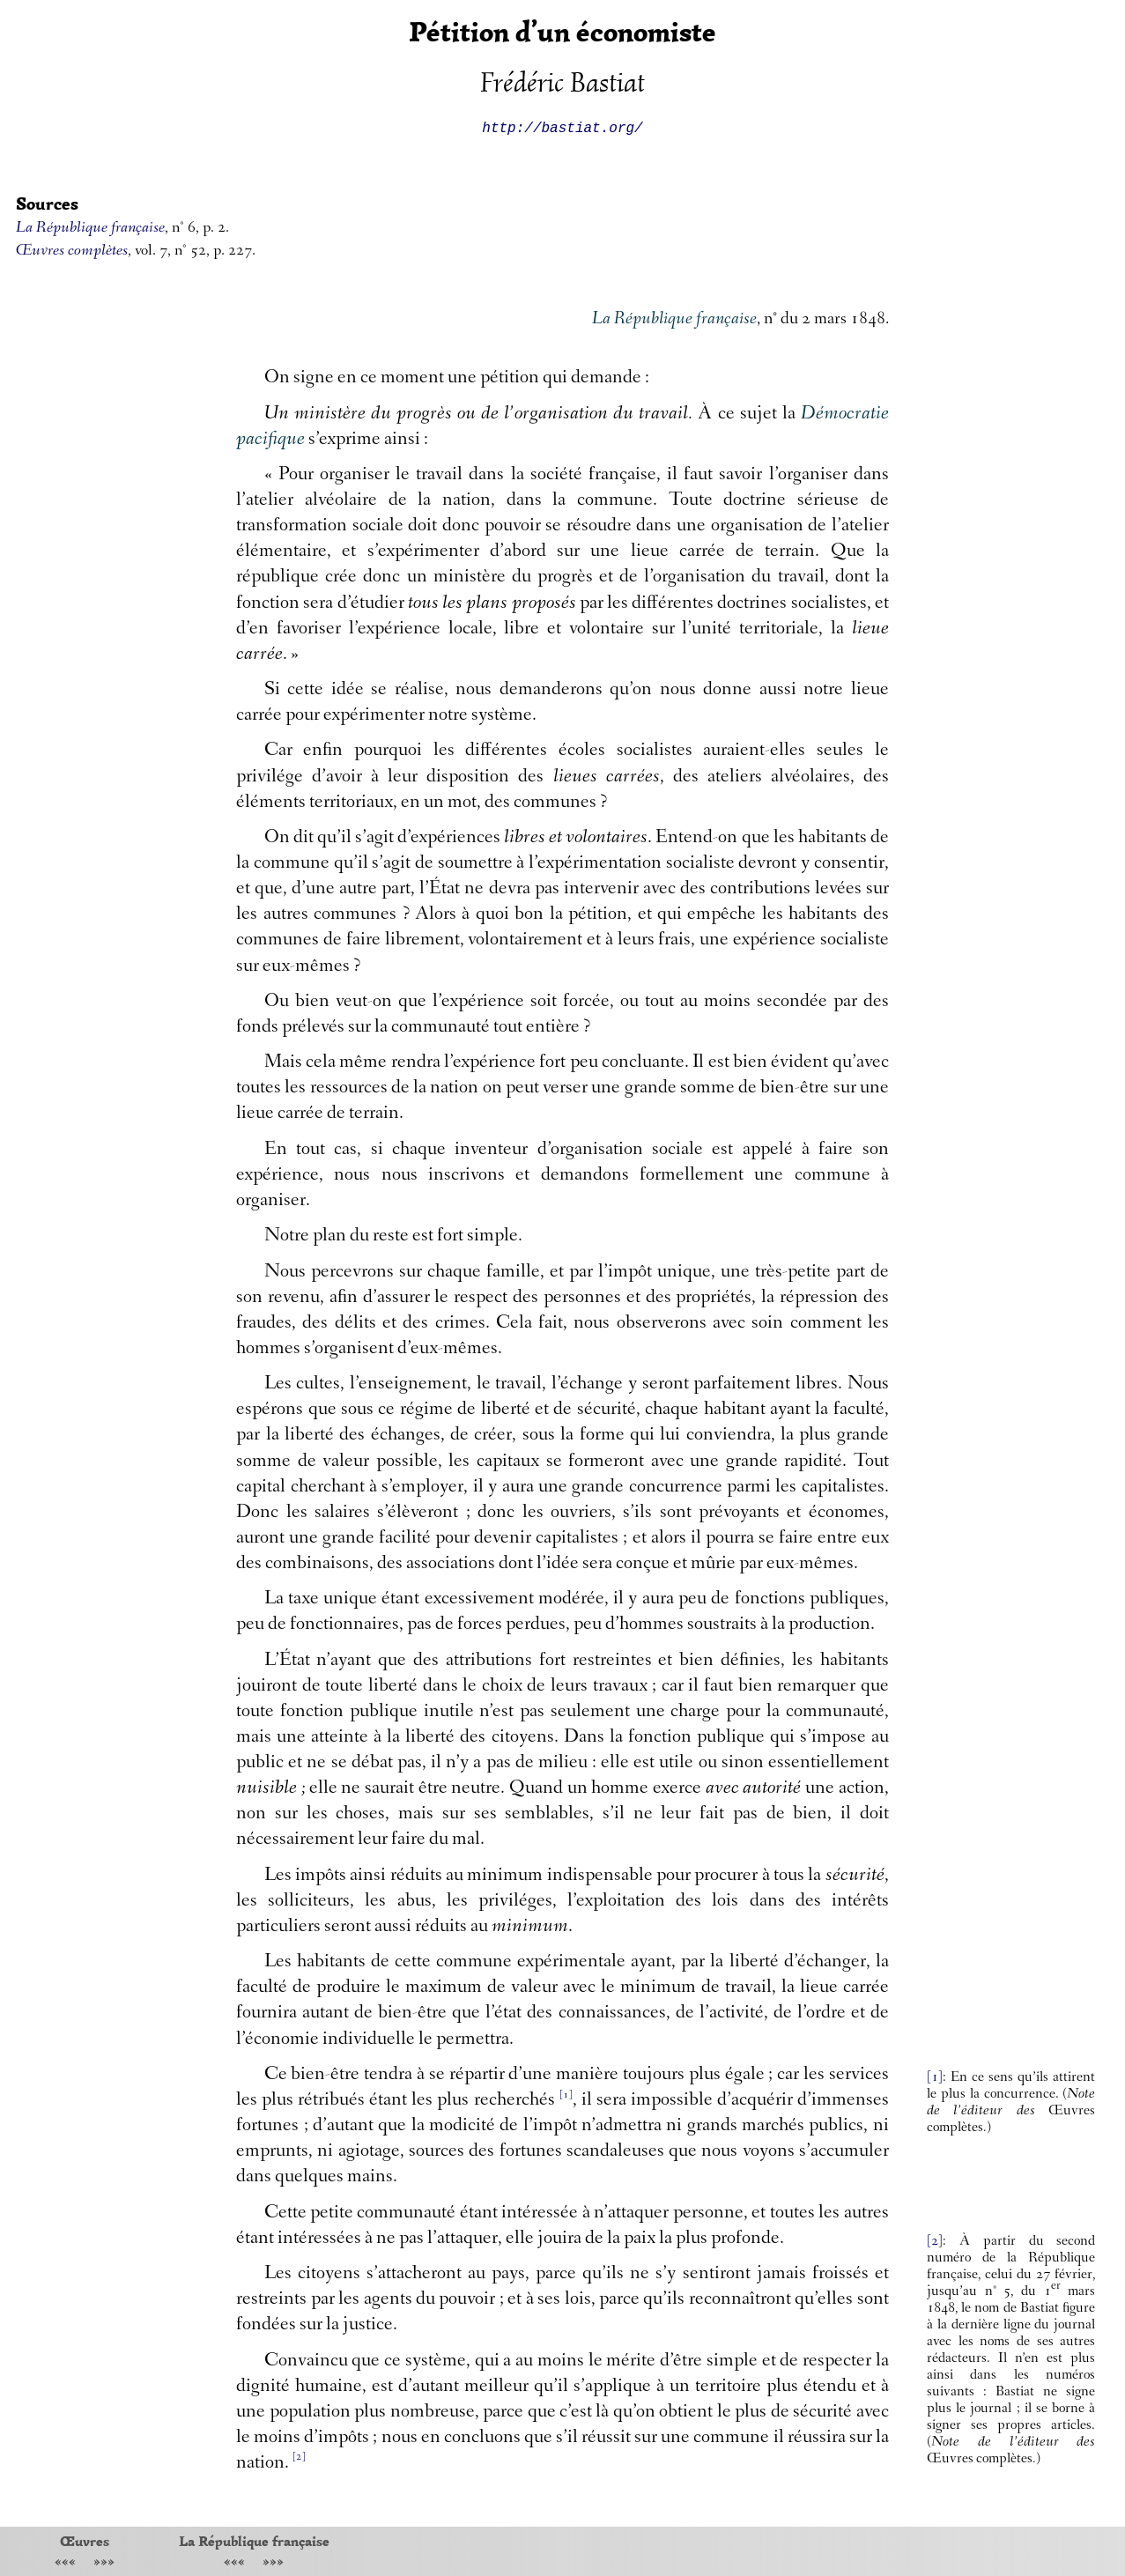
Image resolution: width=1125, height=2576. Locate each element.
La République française (254, 2540)
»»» (104, 2563)
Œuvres (84, 2540)
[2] (935, 2241)
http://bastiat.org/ (562, 127)
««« (65, 2563)
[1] (935, 2077)
